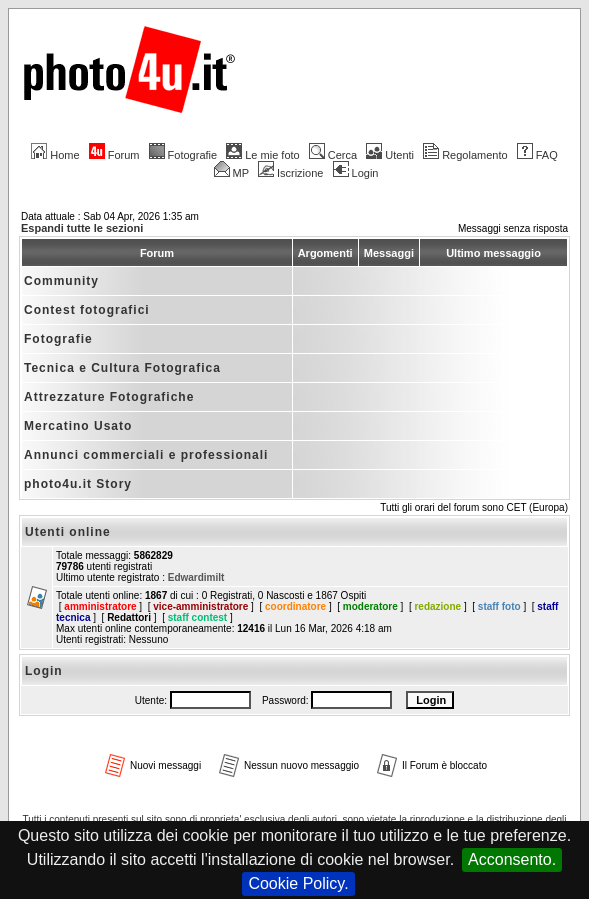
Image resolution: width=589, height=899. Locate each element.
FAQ (537, 155)
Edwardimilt (196, 577)
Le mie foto (262, 155)
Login (356, 173)
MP (231, 173)
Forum (114, 155)
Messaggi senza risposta (513, 228)
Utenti (390, 155)
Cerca (333, 155)
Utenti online (68, 532)
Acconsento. (512, 859)
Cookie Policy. (298, 883)
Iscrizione (290, 173)
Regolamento (465, 155)
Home (55, 155)
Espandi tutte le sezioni (82, 228)
